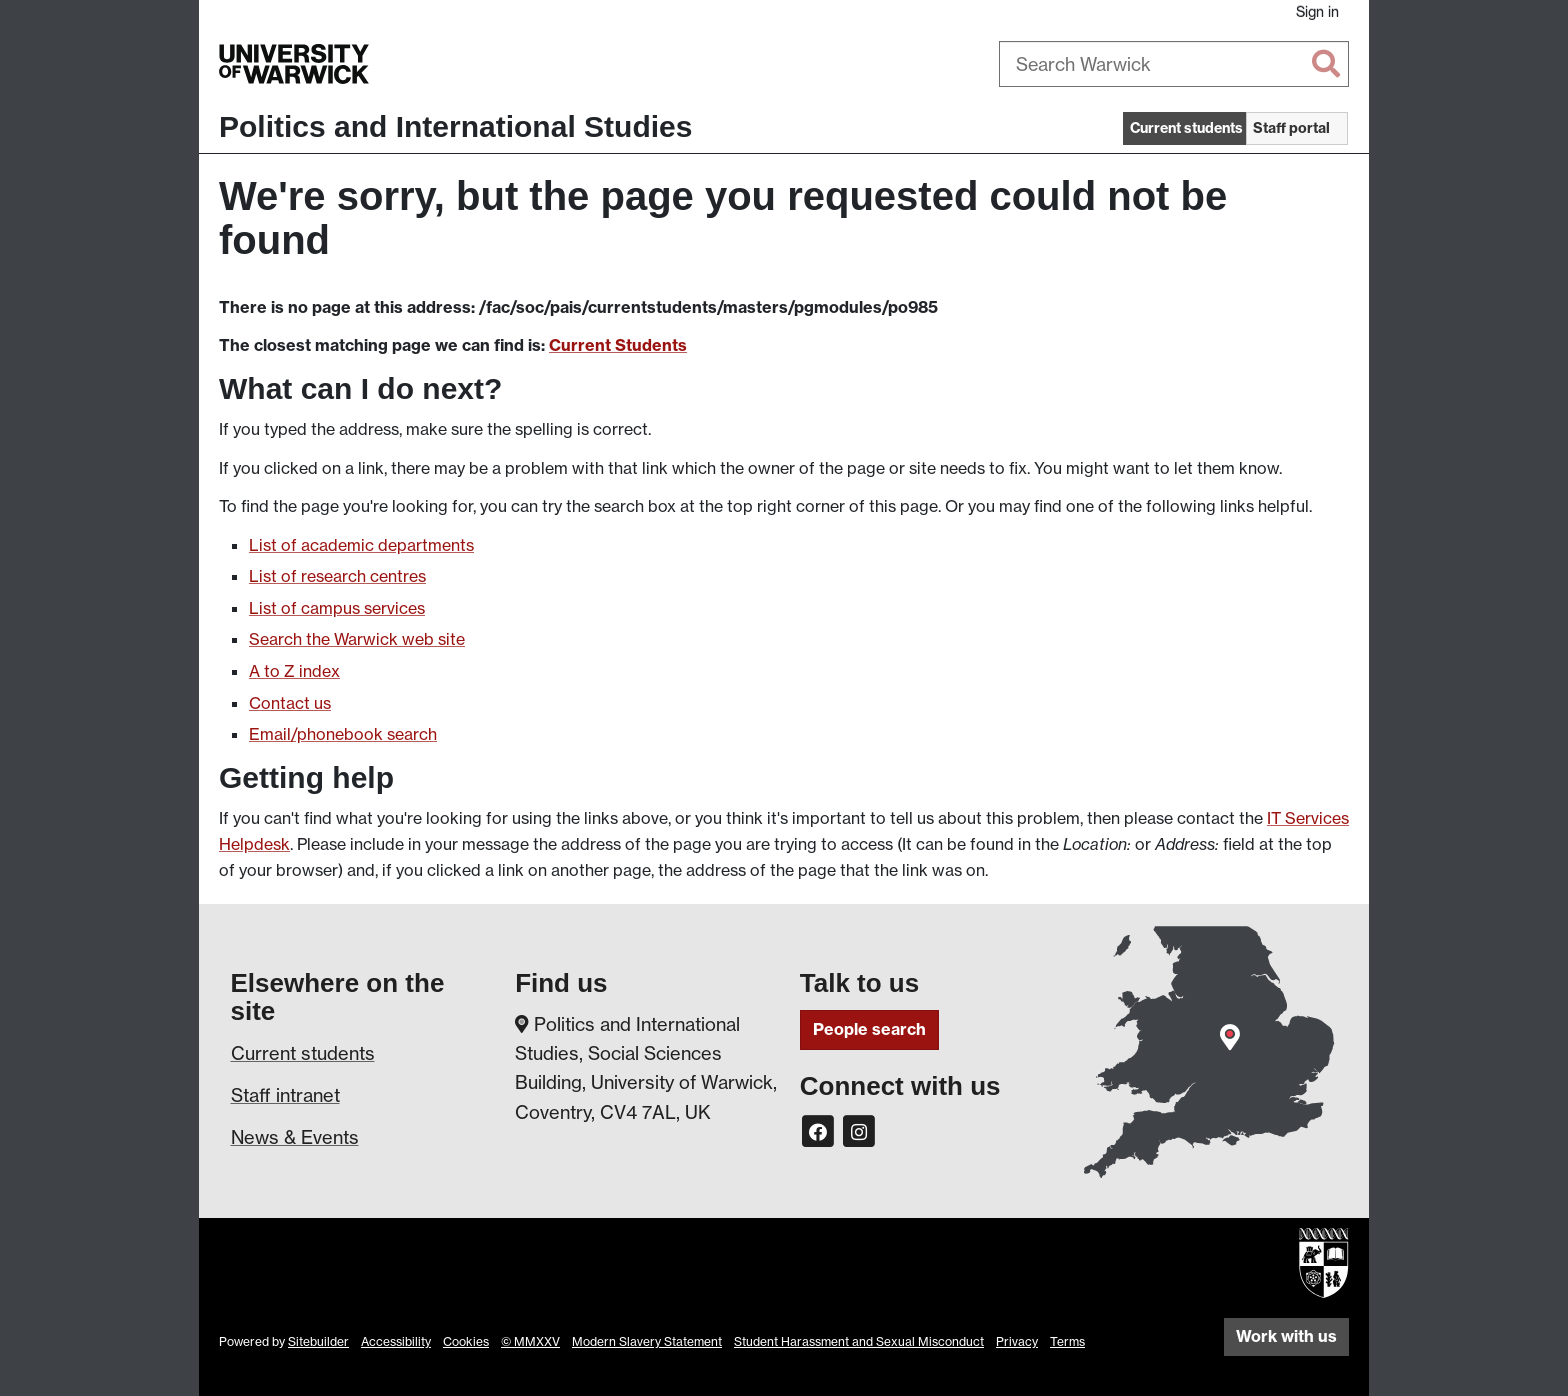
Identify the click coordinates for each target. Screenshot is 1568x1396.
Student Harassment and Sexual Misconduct (859, 1341)
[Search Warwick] (1174, 64)
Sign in (1317, 11)
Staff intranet (285, 1095)
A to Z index (294, 671)
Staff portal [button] (1291, 128)
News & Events (295, 1137)
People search (869, 1029)
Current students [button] (1186, 128)
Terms (1067, 1341)
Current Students (618, 345)
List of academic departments (361, 545)
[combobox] (1174, 64)
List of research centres (337, 576)
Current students (303, 1053)
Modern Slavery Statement (647, 1341)
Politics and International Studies (455, 126)
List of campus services (337, 608)
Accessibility (396, 1341)
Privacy (1017, 1341)
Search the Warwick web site (357, 639)
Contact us (290, 703)
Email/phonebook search (343, 734)
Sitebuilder (318, 1341)
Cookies (466, 1341)
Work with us (1286, 1336)
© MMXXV (530, 1341)
